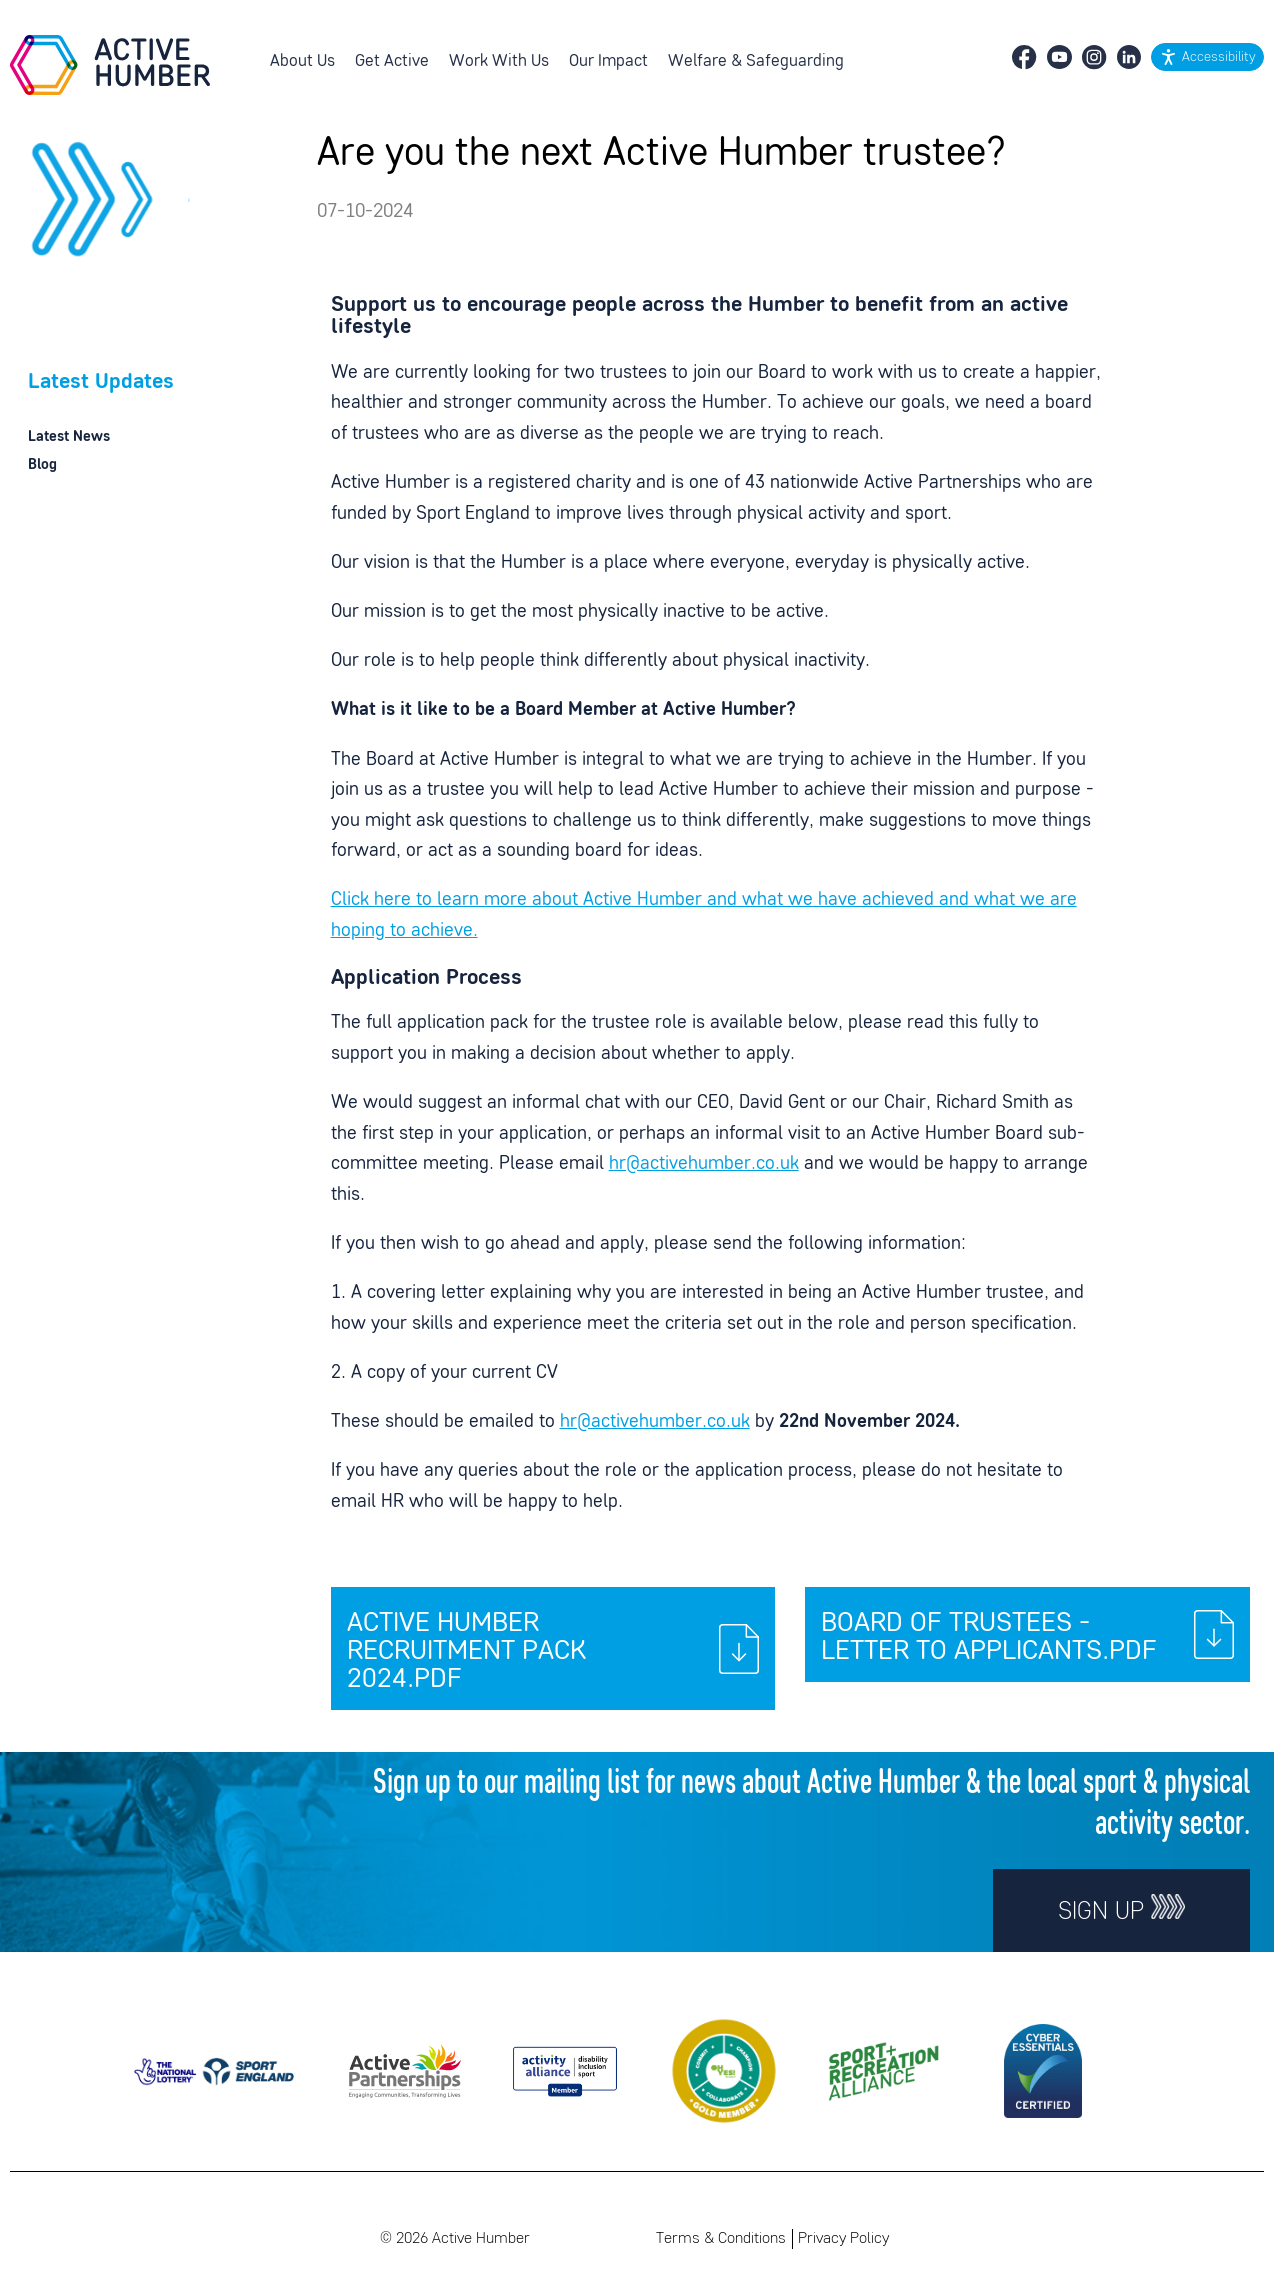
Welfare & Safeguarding (756, 61)
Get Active (392, 61)
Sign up (1121, 1909)
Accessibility (1218, 57)
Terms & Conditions (721, 2239)
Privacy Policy (843, 2239)
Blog (42, 465)
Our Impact (608, 61)
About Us (302, 61)
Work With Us (499, 61)
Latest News (69, 437)
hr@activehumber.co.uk (704, 1164)
